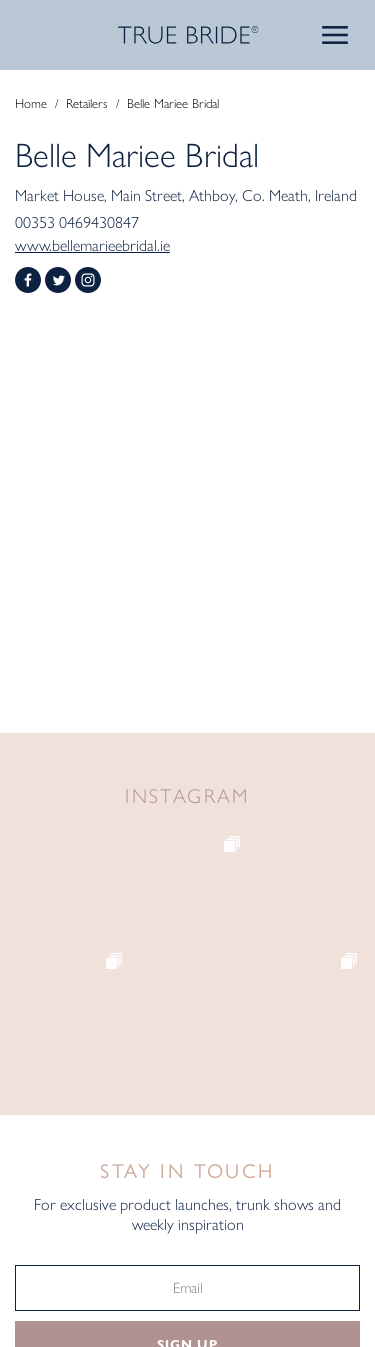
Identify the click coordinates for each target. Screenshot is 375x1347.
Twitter (58, 280)
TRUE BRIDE (187, 35)
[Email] (187, 1288)
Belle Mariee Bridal (173, 103)
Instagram (88, 280)
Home (31, 103)
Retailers (87, 103)
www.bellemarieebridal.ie (92, 245)
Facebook (28, 280)
